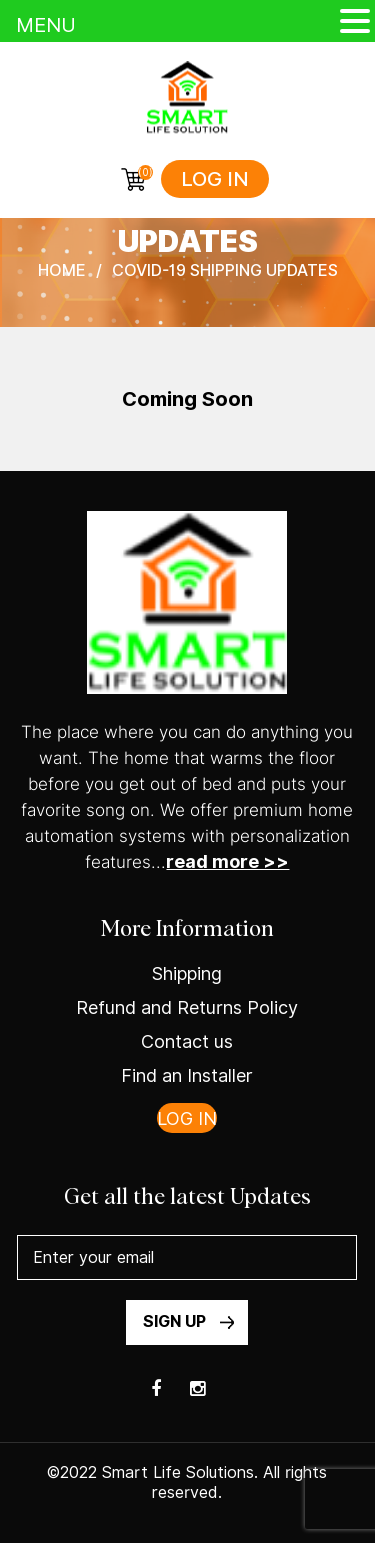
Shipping (187, 973)
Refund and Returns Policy (187, 1007)
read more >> (227, 861)
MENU (46, 25)
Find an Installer (187, 1075)
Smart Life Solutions (178, 1472)
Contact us (187, 1041)
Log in (215, 179)
